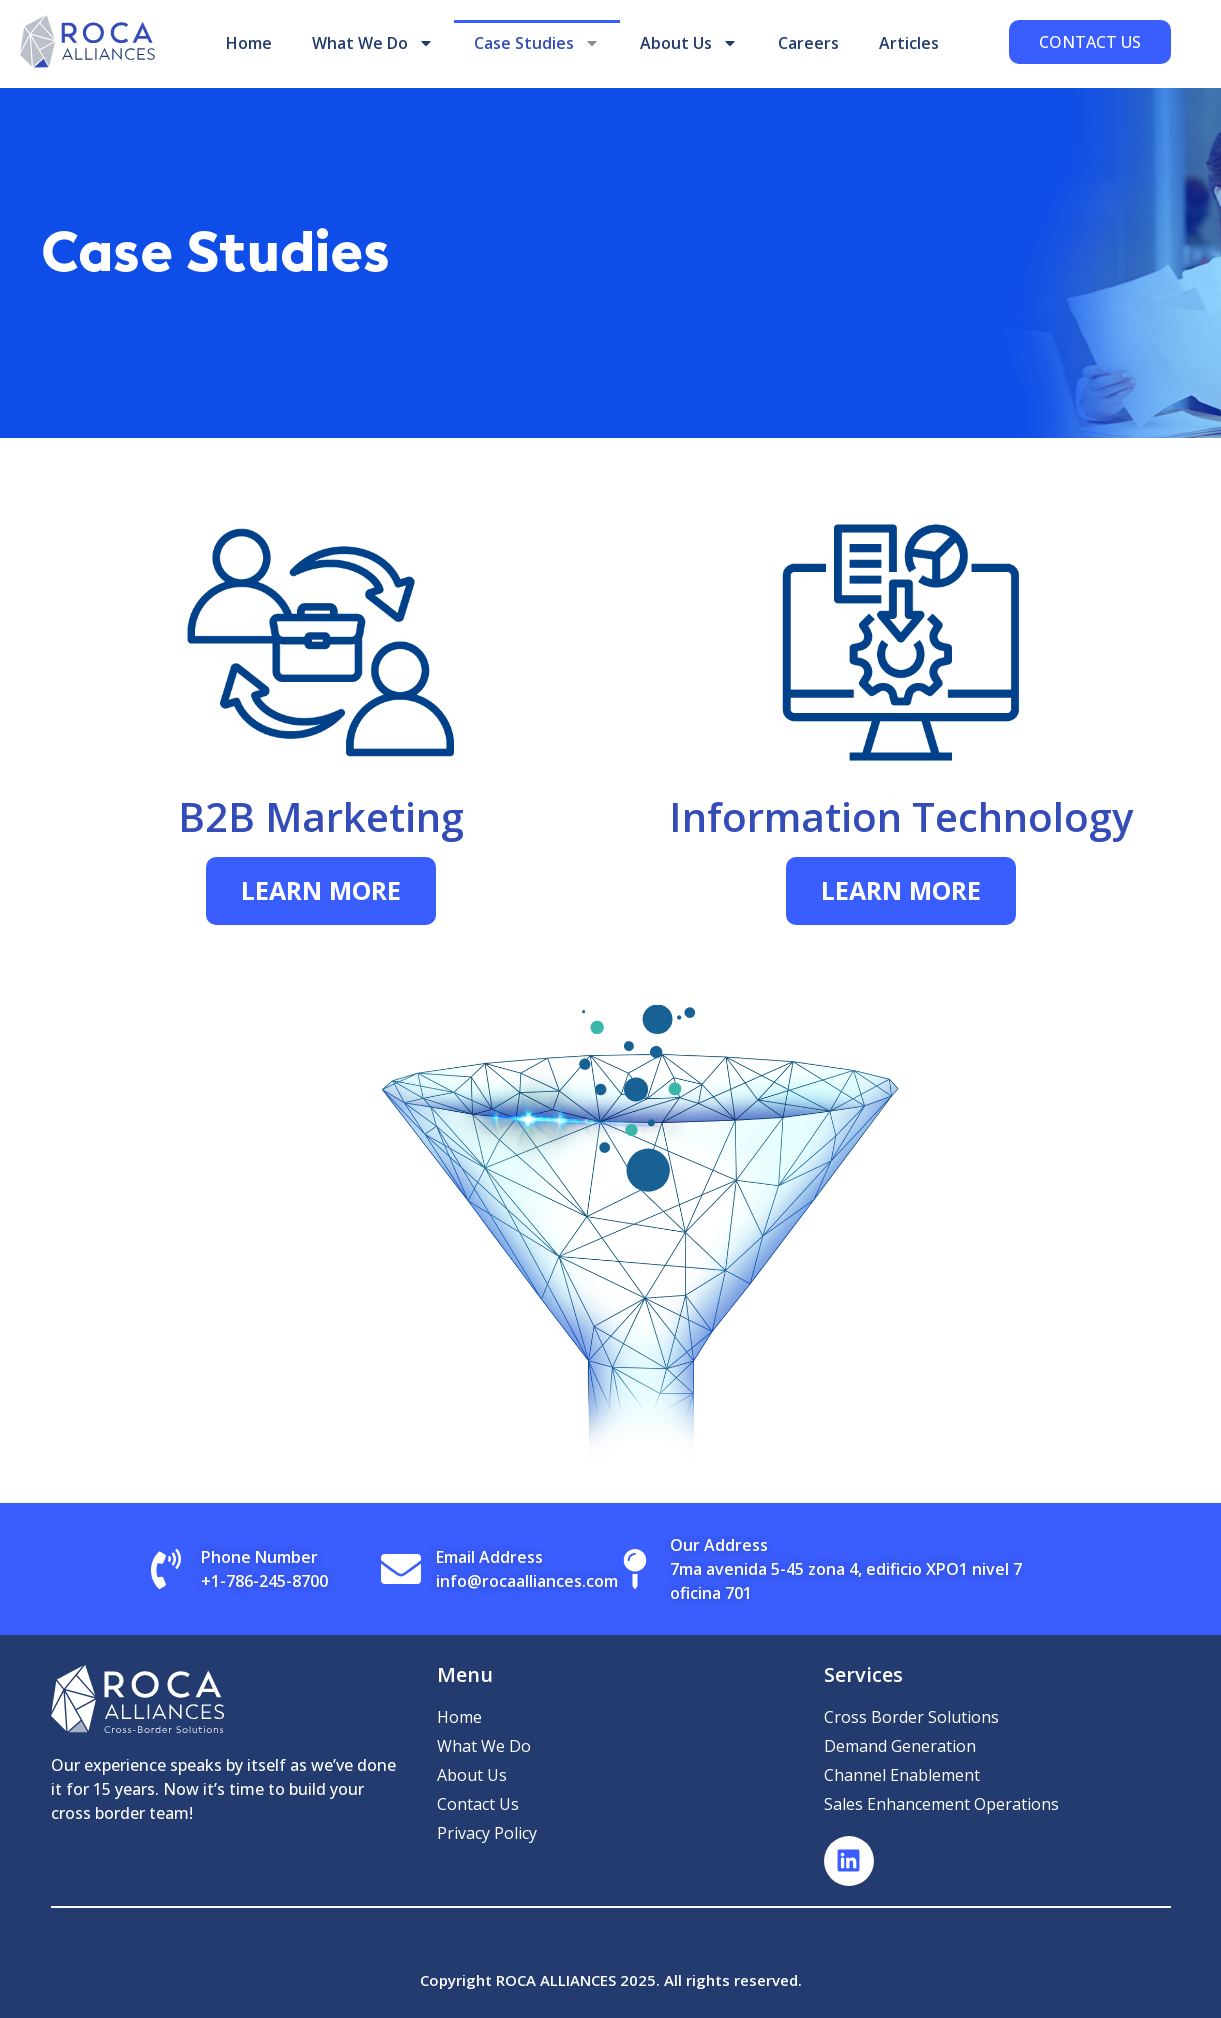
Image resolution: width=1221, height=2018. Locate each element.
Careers (808, 43)
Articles (909, 43)
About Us (689, 43)
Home (249, 43)
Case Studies (537, 43)
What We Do (373, 43)
